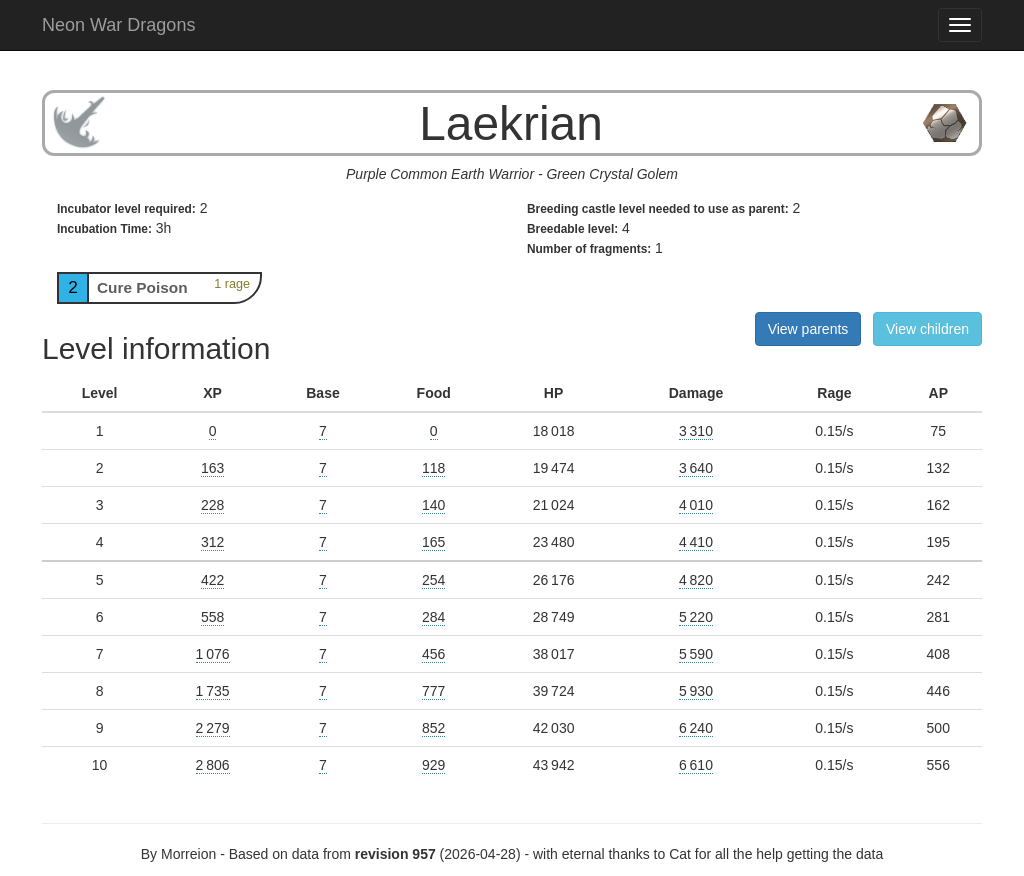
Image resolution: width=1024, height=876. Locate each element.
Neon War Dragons (118, 25)
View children (927, 329)
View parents (808, 329)
